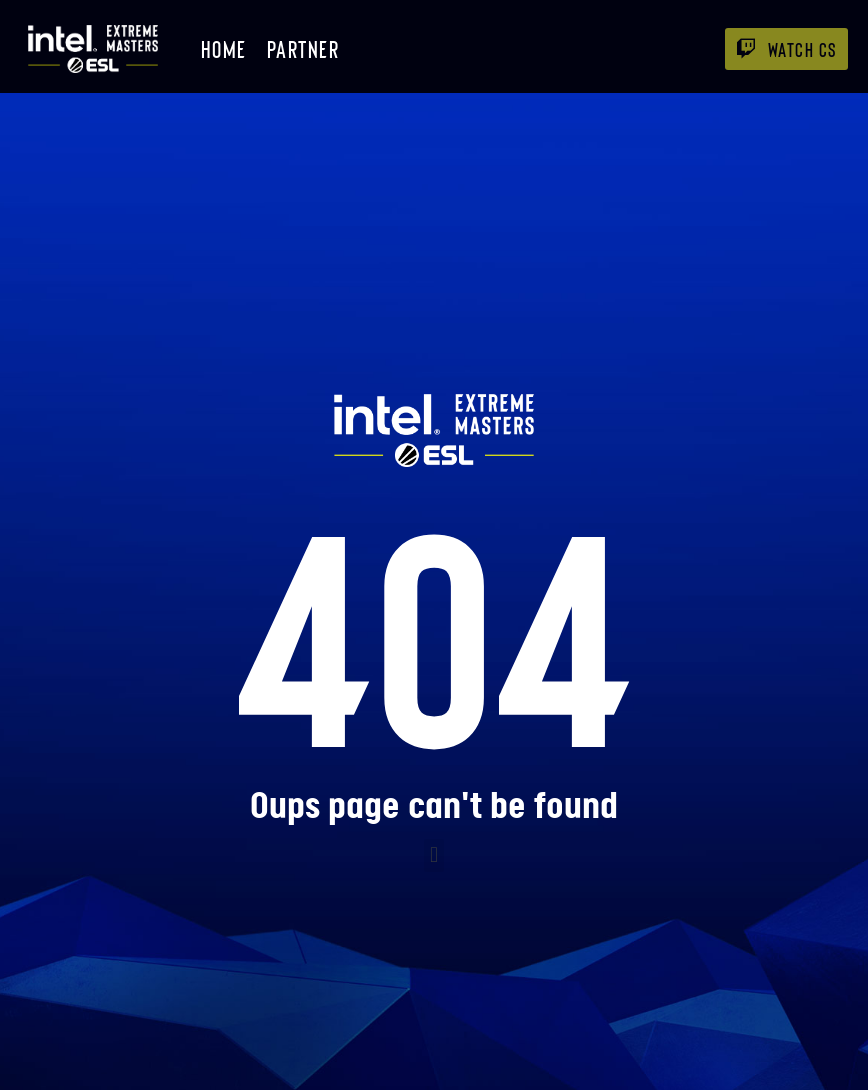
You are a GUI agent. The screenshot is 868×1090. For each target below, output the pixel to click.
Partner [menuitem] (303, 48)
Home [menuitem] (224, 48)
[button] (433, 855)
